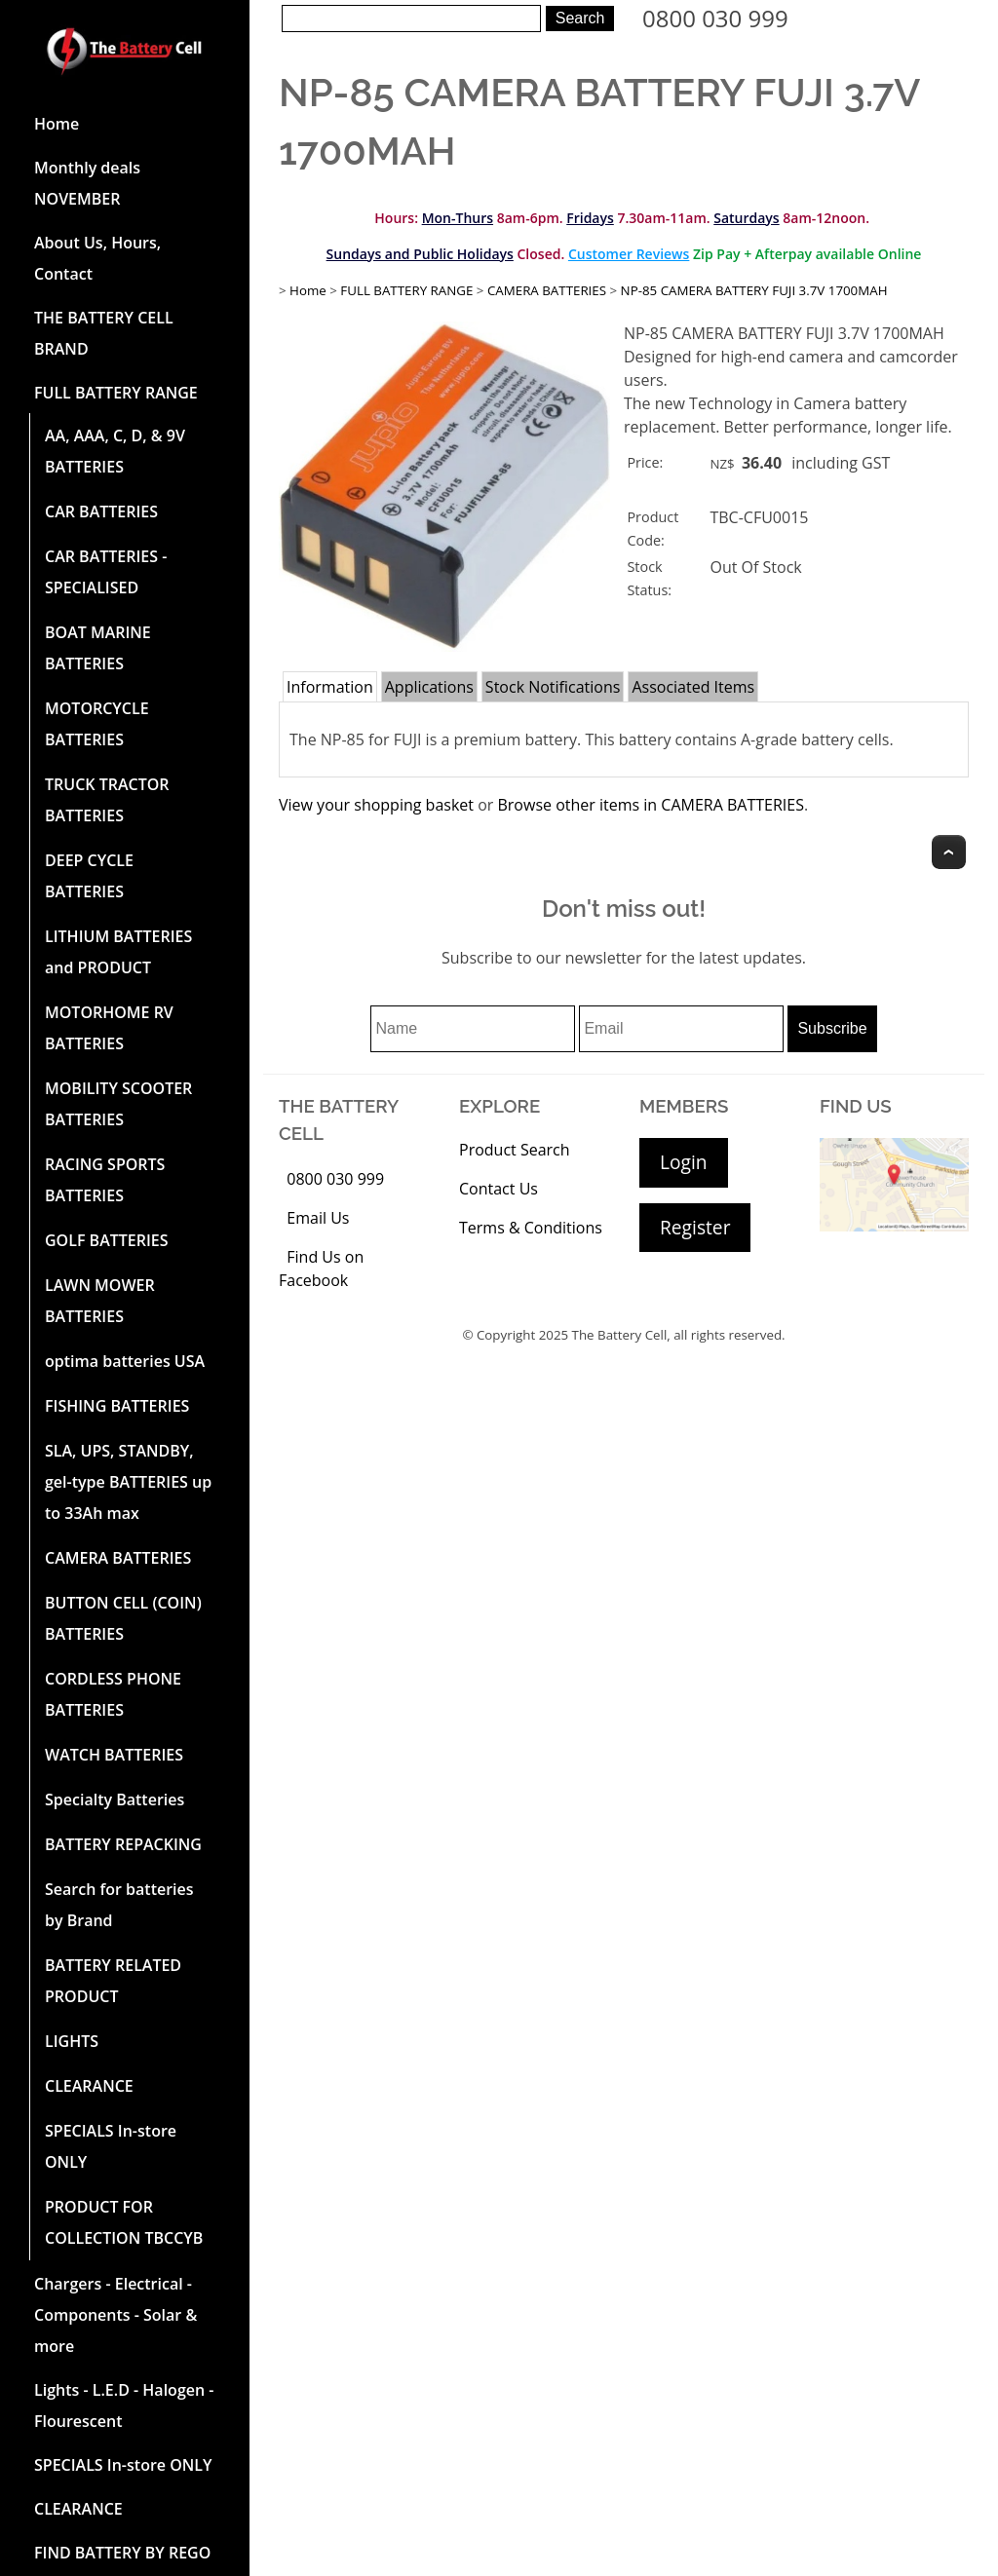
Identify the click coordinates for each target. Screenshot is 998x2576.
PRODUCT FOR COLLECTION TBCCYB (124, 2222)
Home (56, 123)
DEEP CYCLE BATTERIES (89, 876)
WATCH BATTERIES (114, 1754)
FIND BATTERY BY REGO (122, 2552)
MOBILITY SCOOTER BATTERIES (118, 1104)
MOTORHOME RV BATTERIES (109, 1028)
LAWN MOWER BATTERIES (100, 1300)
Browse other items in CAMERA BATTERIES (650, 804)
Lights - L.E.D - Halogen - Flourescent (123, 2405)
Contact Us (498, 1188)
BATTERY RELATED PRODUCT (113, 1980)
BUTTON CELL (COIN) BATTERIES (123, 1618)
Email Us (318, 1218)
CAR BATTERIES (101, 511)
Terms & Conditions (530, 1227)
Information (330, 687)
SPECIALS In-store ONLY (110, 2146)
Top (949, 852)
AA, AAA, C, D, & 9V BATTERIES (115, 451)
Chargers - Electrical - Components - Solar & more (115, 2315)
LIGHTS (71, 2041)
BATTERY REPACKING (123, 1844)
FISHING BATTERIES (117, 1406)
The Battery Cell (620, 1335)
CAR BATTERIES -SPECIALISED (106, 572)
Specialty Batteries (114, 1799)
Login (684, 1162)
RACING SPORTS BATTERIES (105, 1180)
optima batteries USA (125, 1361)
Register (695, 1227)
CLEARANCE (89, 2086)
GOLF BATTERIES (107, 1240)
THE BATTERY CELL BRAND (103, 333)
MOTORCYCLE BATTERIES (97, 724)
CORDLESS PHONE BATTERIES (113, 1694)
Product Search (514, 1149)
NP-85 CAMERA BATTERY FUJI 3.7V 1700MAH (754, 290)
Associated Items (693, 687)
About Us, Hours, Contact (97, 258)
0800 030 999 (715, 18)
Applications (429, 687)
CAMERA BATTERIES (118, 1558)
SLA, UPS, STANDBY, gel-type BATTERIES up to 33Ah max (128, 1482)
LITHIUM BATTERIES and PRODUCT (118, 952)
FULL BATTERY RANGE (116, 392)
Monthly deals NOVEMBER (87, 183)
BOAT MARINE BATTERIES (98, 648)
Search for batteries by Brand (119, 1904)
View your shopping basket (376, 804)
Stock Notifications (553, 687)
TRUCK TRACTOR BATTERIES (107, 800)
